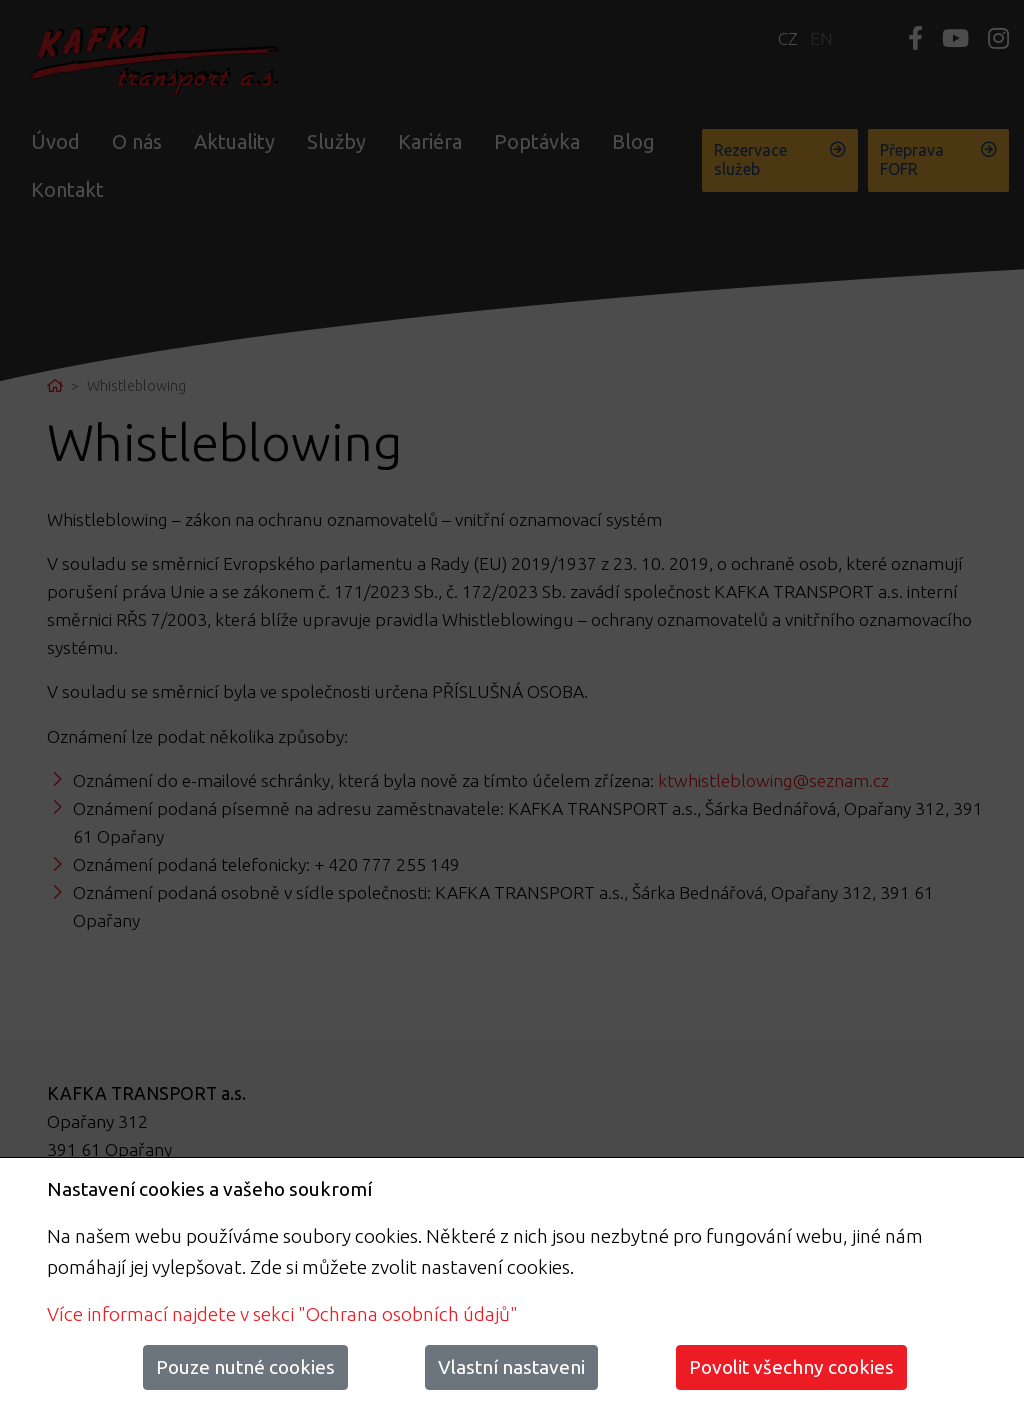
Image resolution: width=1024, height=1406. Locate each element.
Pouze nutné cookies (245, 1367)
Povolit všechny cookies (791, 1367)
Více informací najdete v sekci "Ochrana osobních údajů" (282, 1314)
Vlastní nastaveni (511, 1367)
